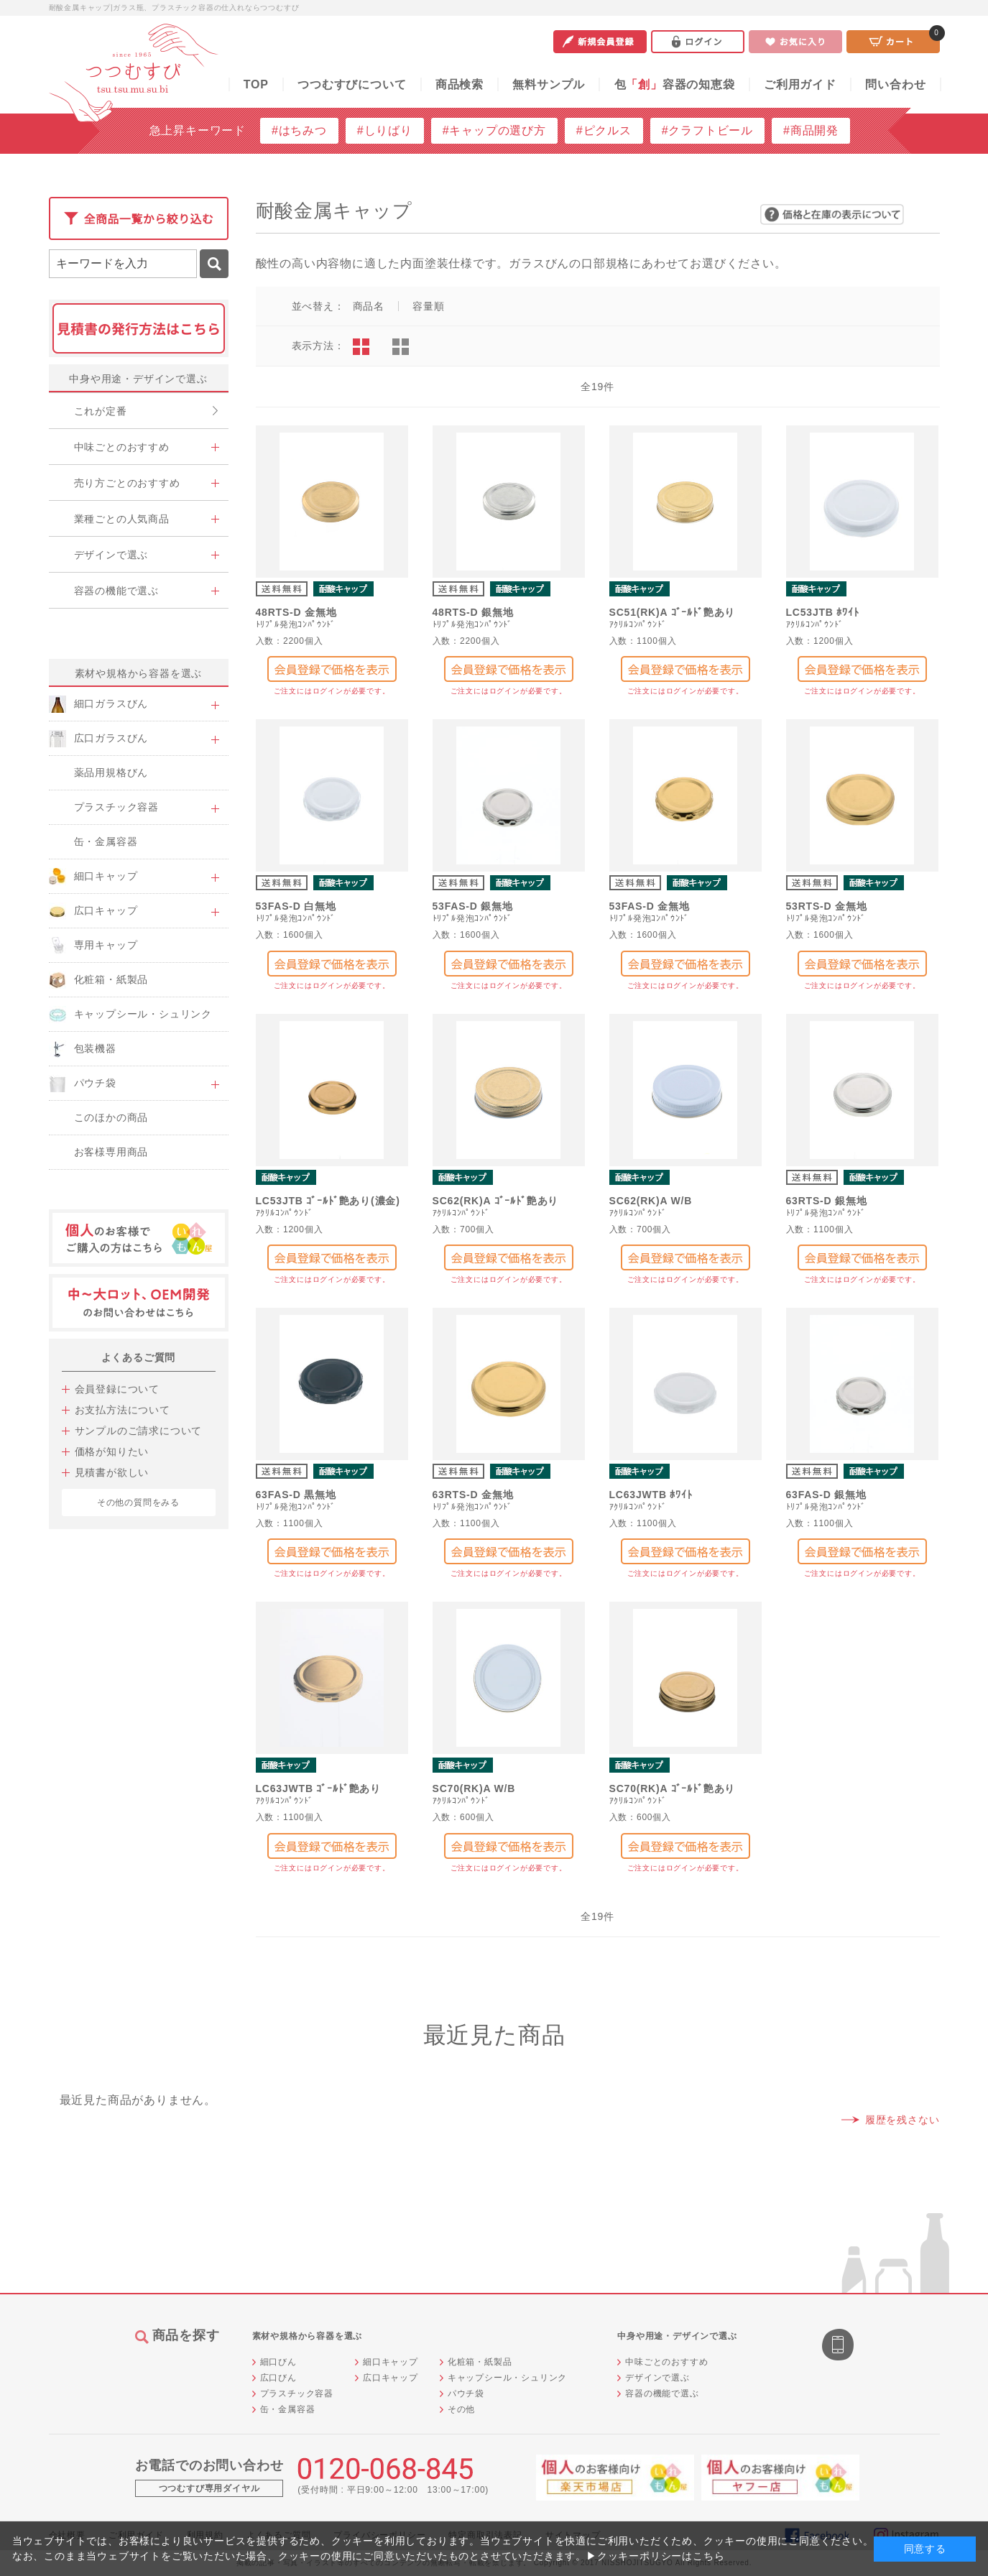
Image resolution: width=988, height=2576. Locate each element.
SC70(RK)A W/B (474, 1788)
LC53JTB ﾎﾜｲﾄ (822, 612)
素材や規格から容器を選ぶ (139, 673)
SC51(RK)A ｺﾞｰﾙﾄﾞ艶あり (672, 612)
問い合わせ (895, 84)
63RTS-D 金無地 (473, 1494)
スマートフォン (839, 2346)
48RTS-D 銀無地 (473, 612)
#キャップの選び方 (494, 130)
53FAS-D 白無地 (296, 906)
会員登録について (117, 1389)
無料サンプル (548, 84)
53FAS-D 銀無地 (473, 906)
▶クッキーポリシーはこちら (655, 2556)
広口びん (278, 2378)
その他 (461, 2409)
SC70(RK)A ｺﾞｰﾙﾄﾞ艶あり (672, 1788)
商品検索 (459, 84)
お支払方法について (122, 1410)
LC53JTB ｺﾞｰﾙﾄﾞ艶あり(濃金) (328, 1200)
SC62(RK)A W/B (651, 1200)
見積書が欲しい (112, 1472)
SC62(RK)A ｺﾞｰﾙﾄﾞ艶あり (496, 1200)
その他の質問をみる (138, 1502)
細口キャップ (390, 2362)
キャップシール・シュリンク (507, 2378)
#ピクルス (604, 130)
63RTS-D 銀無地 (826, 1200)
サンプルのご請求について (139, 1430)
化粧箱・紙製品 (480, 2362)
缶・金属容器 (287, 2409)
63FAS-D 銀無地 (826, 1494)
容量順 (428, 306)
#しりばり (384, 130)
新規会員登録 (600, 41)
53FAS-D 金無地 (649, 906)
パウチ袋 (466, 2393)
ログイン (697, 41)
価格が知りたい (112, 1451)
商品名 (368, 306)
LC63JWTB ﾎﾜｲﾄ (651, 1494)
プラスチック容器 (296, 2393)
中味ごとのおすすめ (666, 2362)
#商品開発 (811, 130)
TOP (256, 84)
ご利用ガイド (800, 84)
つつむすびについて (351, 84)
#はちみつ (299, 130)
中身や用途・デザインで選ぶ (138, 378)
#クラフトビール (707, 130)
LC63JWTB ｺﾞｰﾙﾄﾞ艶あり (319, 1788)
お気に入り (795, 41)
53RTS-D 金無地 (826, 906)
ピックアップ (400, 346)
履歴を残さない (902, 2119)
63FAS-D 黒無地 (296, 1494)
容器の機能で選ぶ (661, 2393)
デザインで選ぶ (657, 2378)
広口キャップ (390, 2378)
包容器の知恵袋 (674, 84)
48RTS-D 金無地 (296, 612)
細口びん (278, 2362)
